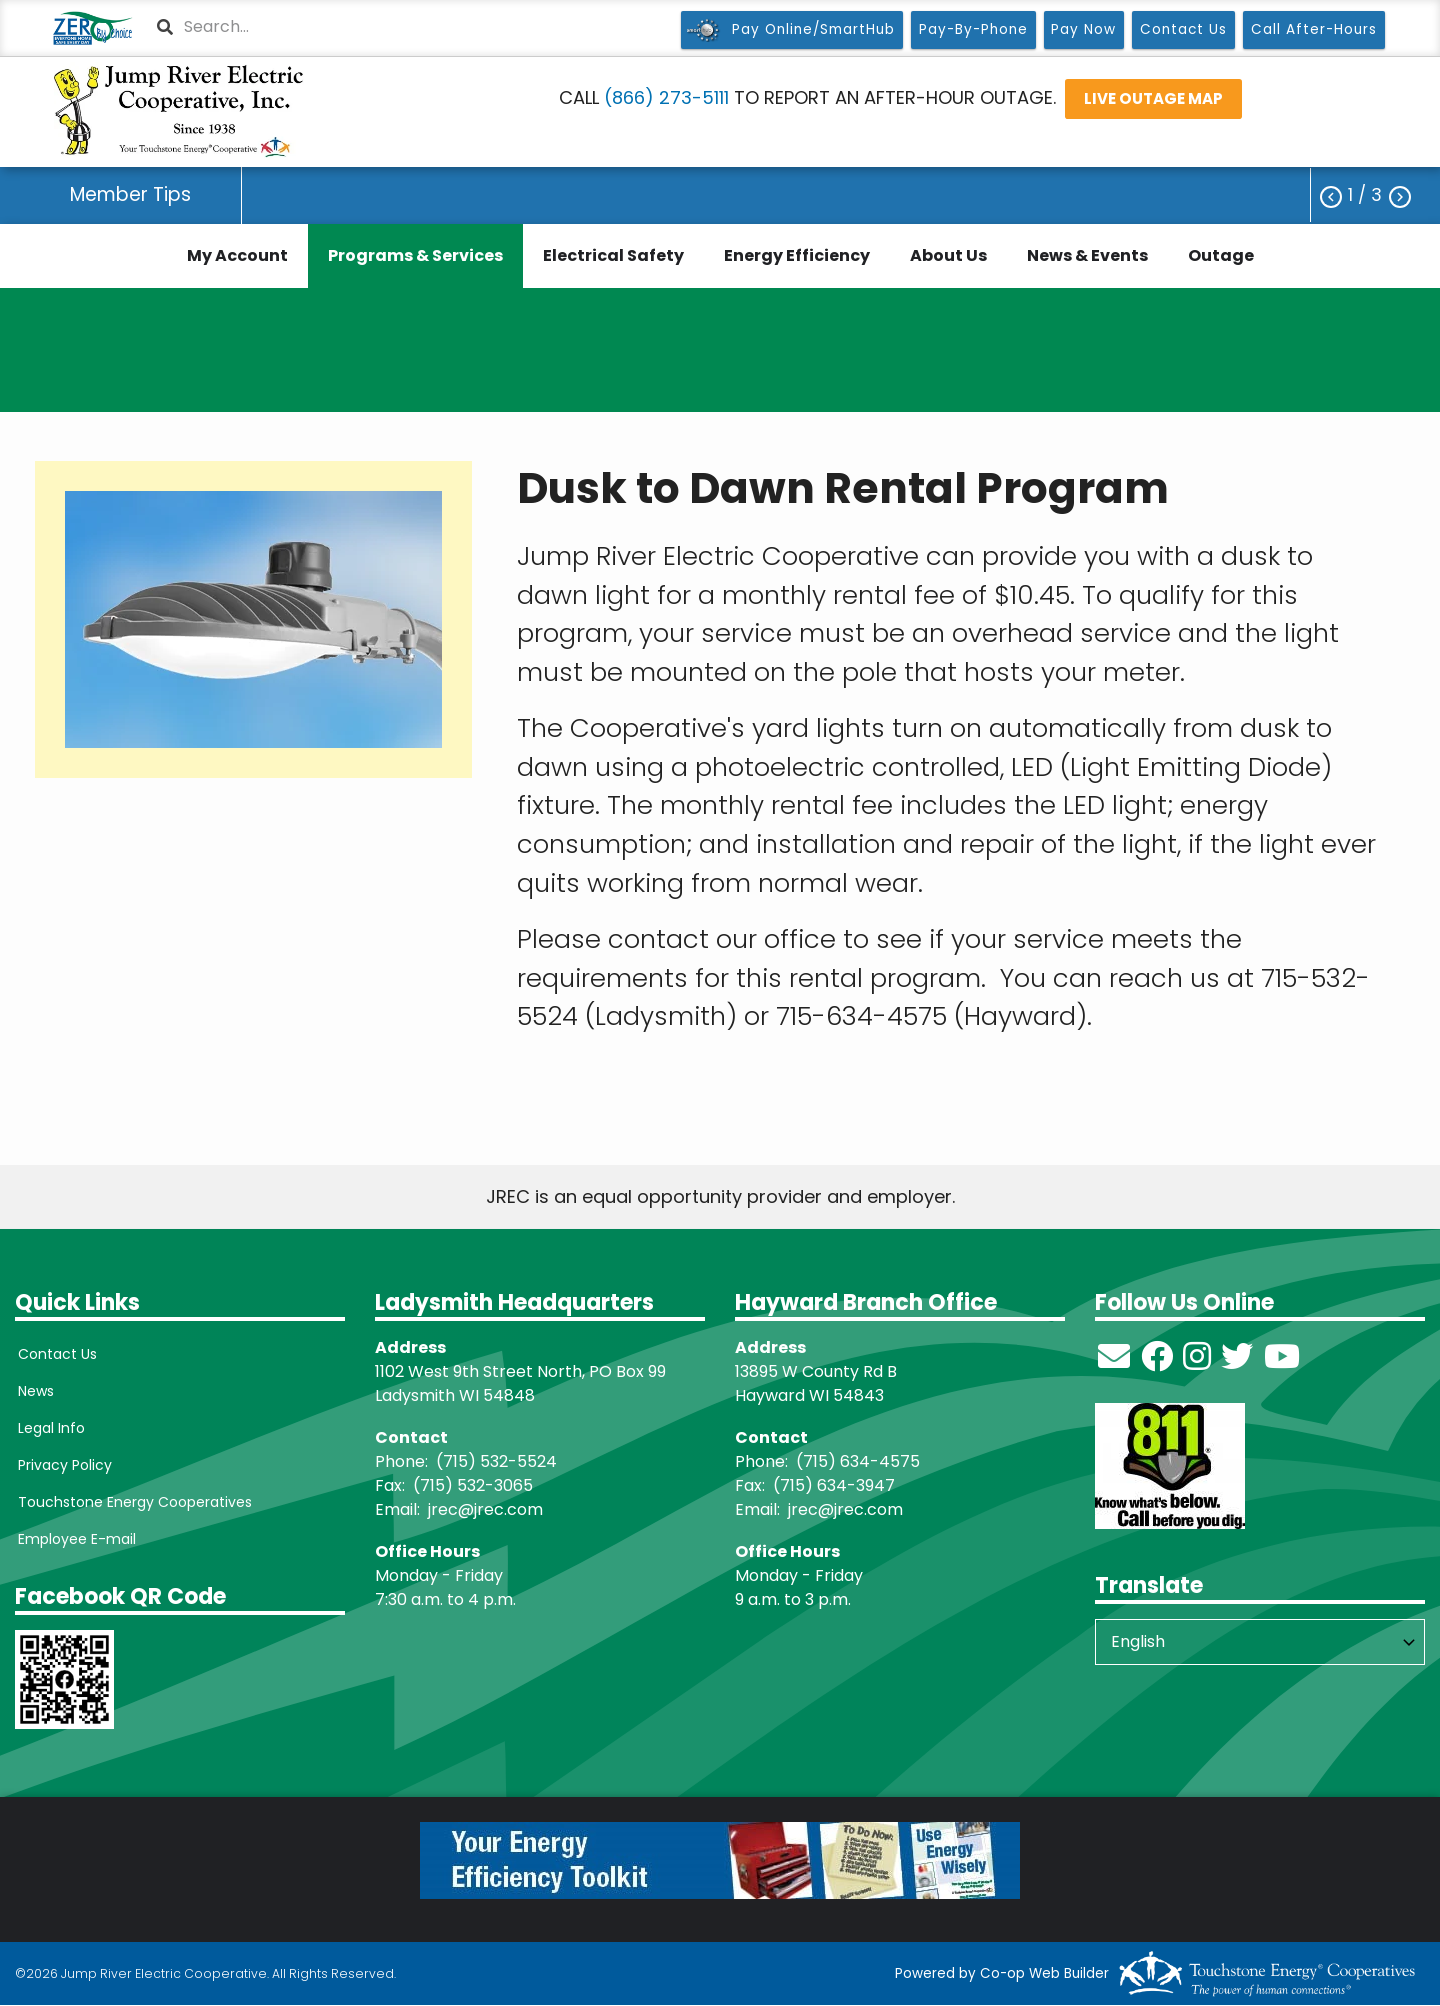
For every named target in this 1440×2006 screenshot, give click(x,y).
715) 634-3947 (837, 1485)
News (33, 1391)
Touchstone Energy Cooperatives (132, 1502)
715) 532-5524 (500, 1461)
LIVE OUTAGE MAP (1153, 98)
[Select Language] (1260, 1642)
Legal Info (48, 1428)
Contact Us (54, 1354)
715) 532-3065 (476, 1485)
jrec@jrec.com (485, 1509)
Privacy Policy (62, 1465)
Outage (1221, 255)
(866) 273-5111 (666, 97)
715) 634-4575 (861, 1461)
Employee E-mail (74, 1539)
